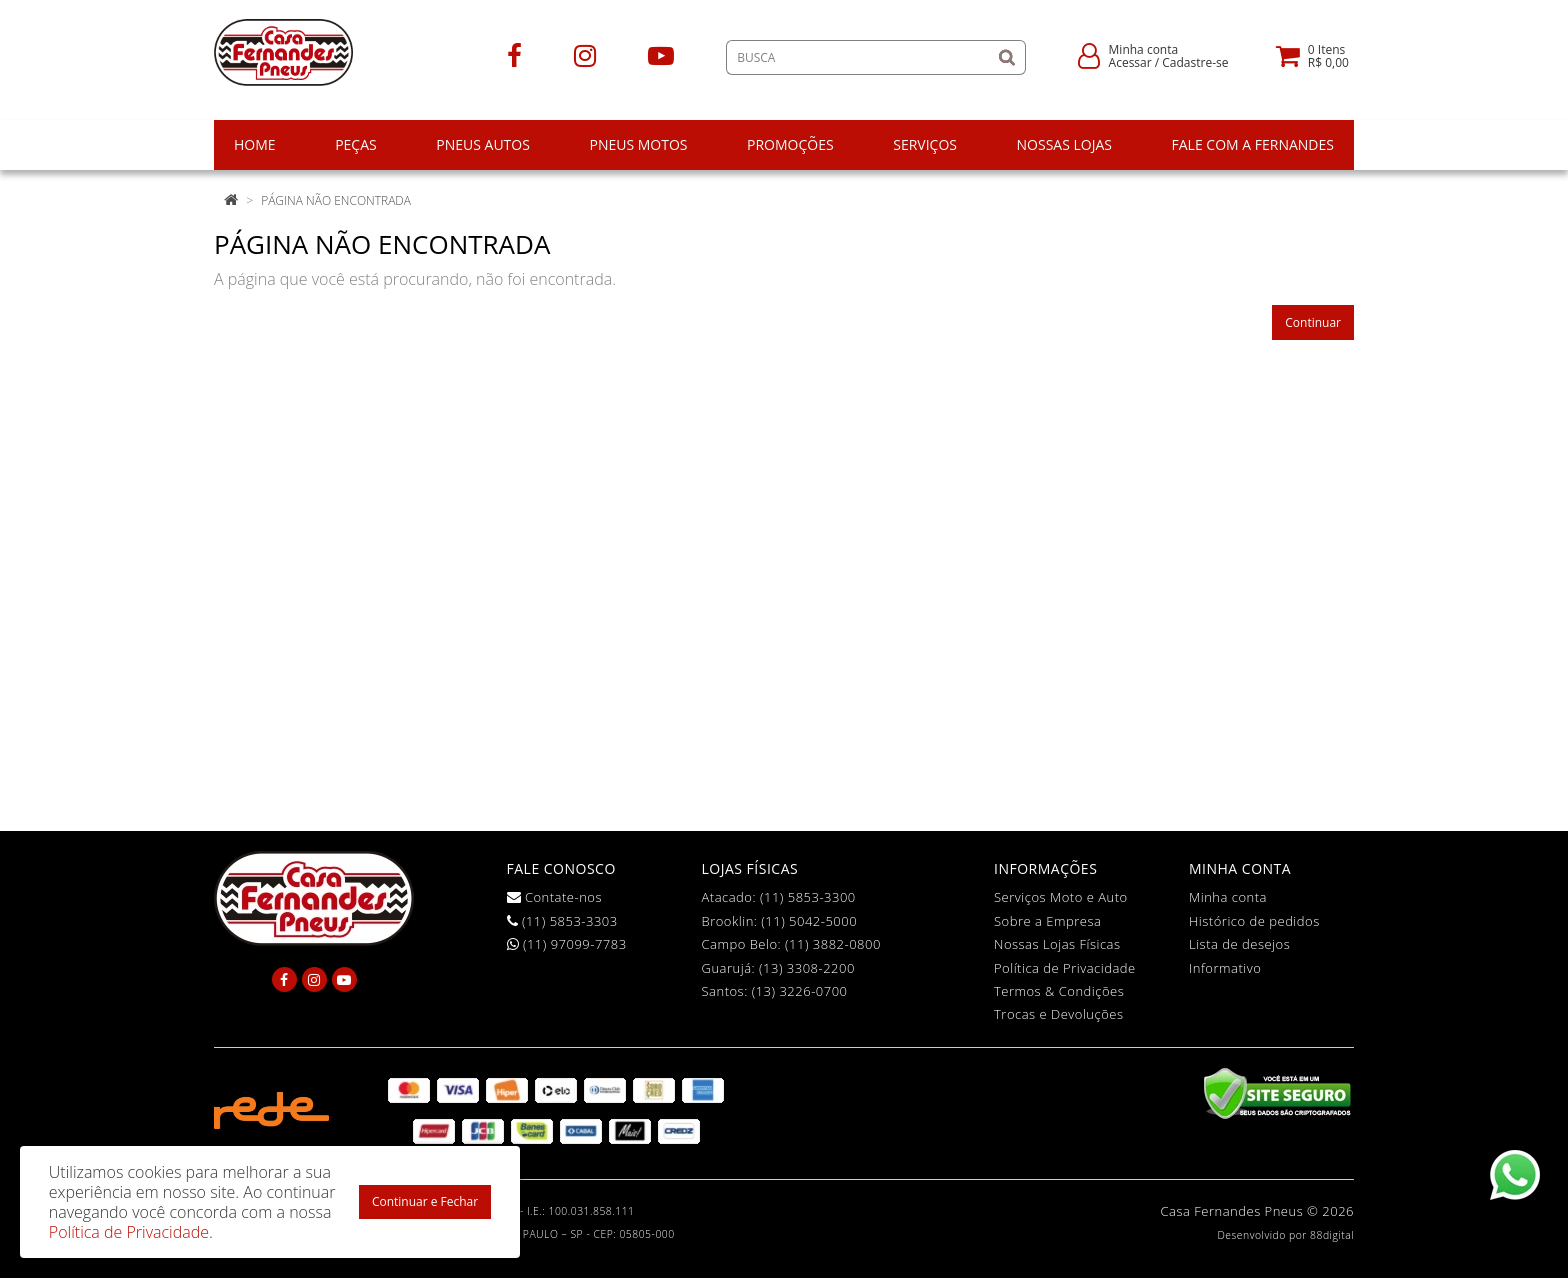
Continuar (1313, 322)
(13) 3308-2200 (807, 968)
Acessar (1130, 62)
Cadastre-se (1195, 62)
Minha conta (1228, 897)
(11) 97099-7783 (567, 944)
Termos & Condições (1059, 991)
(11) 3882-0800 (833, 944)
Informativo (1225, 968)
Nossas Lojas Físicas (1057, 944)
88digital (1332, 1235)
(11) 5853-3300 (808, 897)
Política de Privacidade (1065, 968)
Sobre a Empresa (1047, 921)
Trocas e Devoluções (1059, 1014)
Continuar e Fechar (425, 1201)
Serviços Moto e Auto (1061, 897)
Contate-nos (555, 897)
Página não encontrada (336, 200)
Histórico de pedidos (1254, 921)
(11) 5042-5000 (809, 921)
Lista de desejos (1239, 944)
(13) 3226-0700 (800, 991)
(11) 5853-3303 (562, 921)
